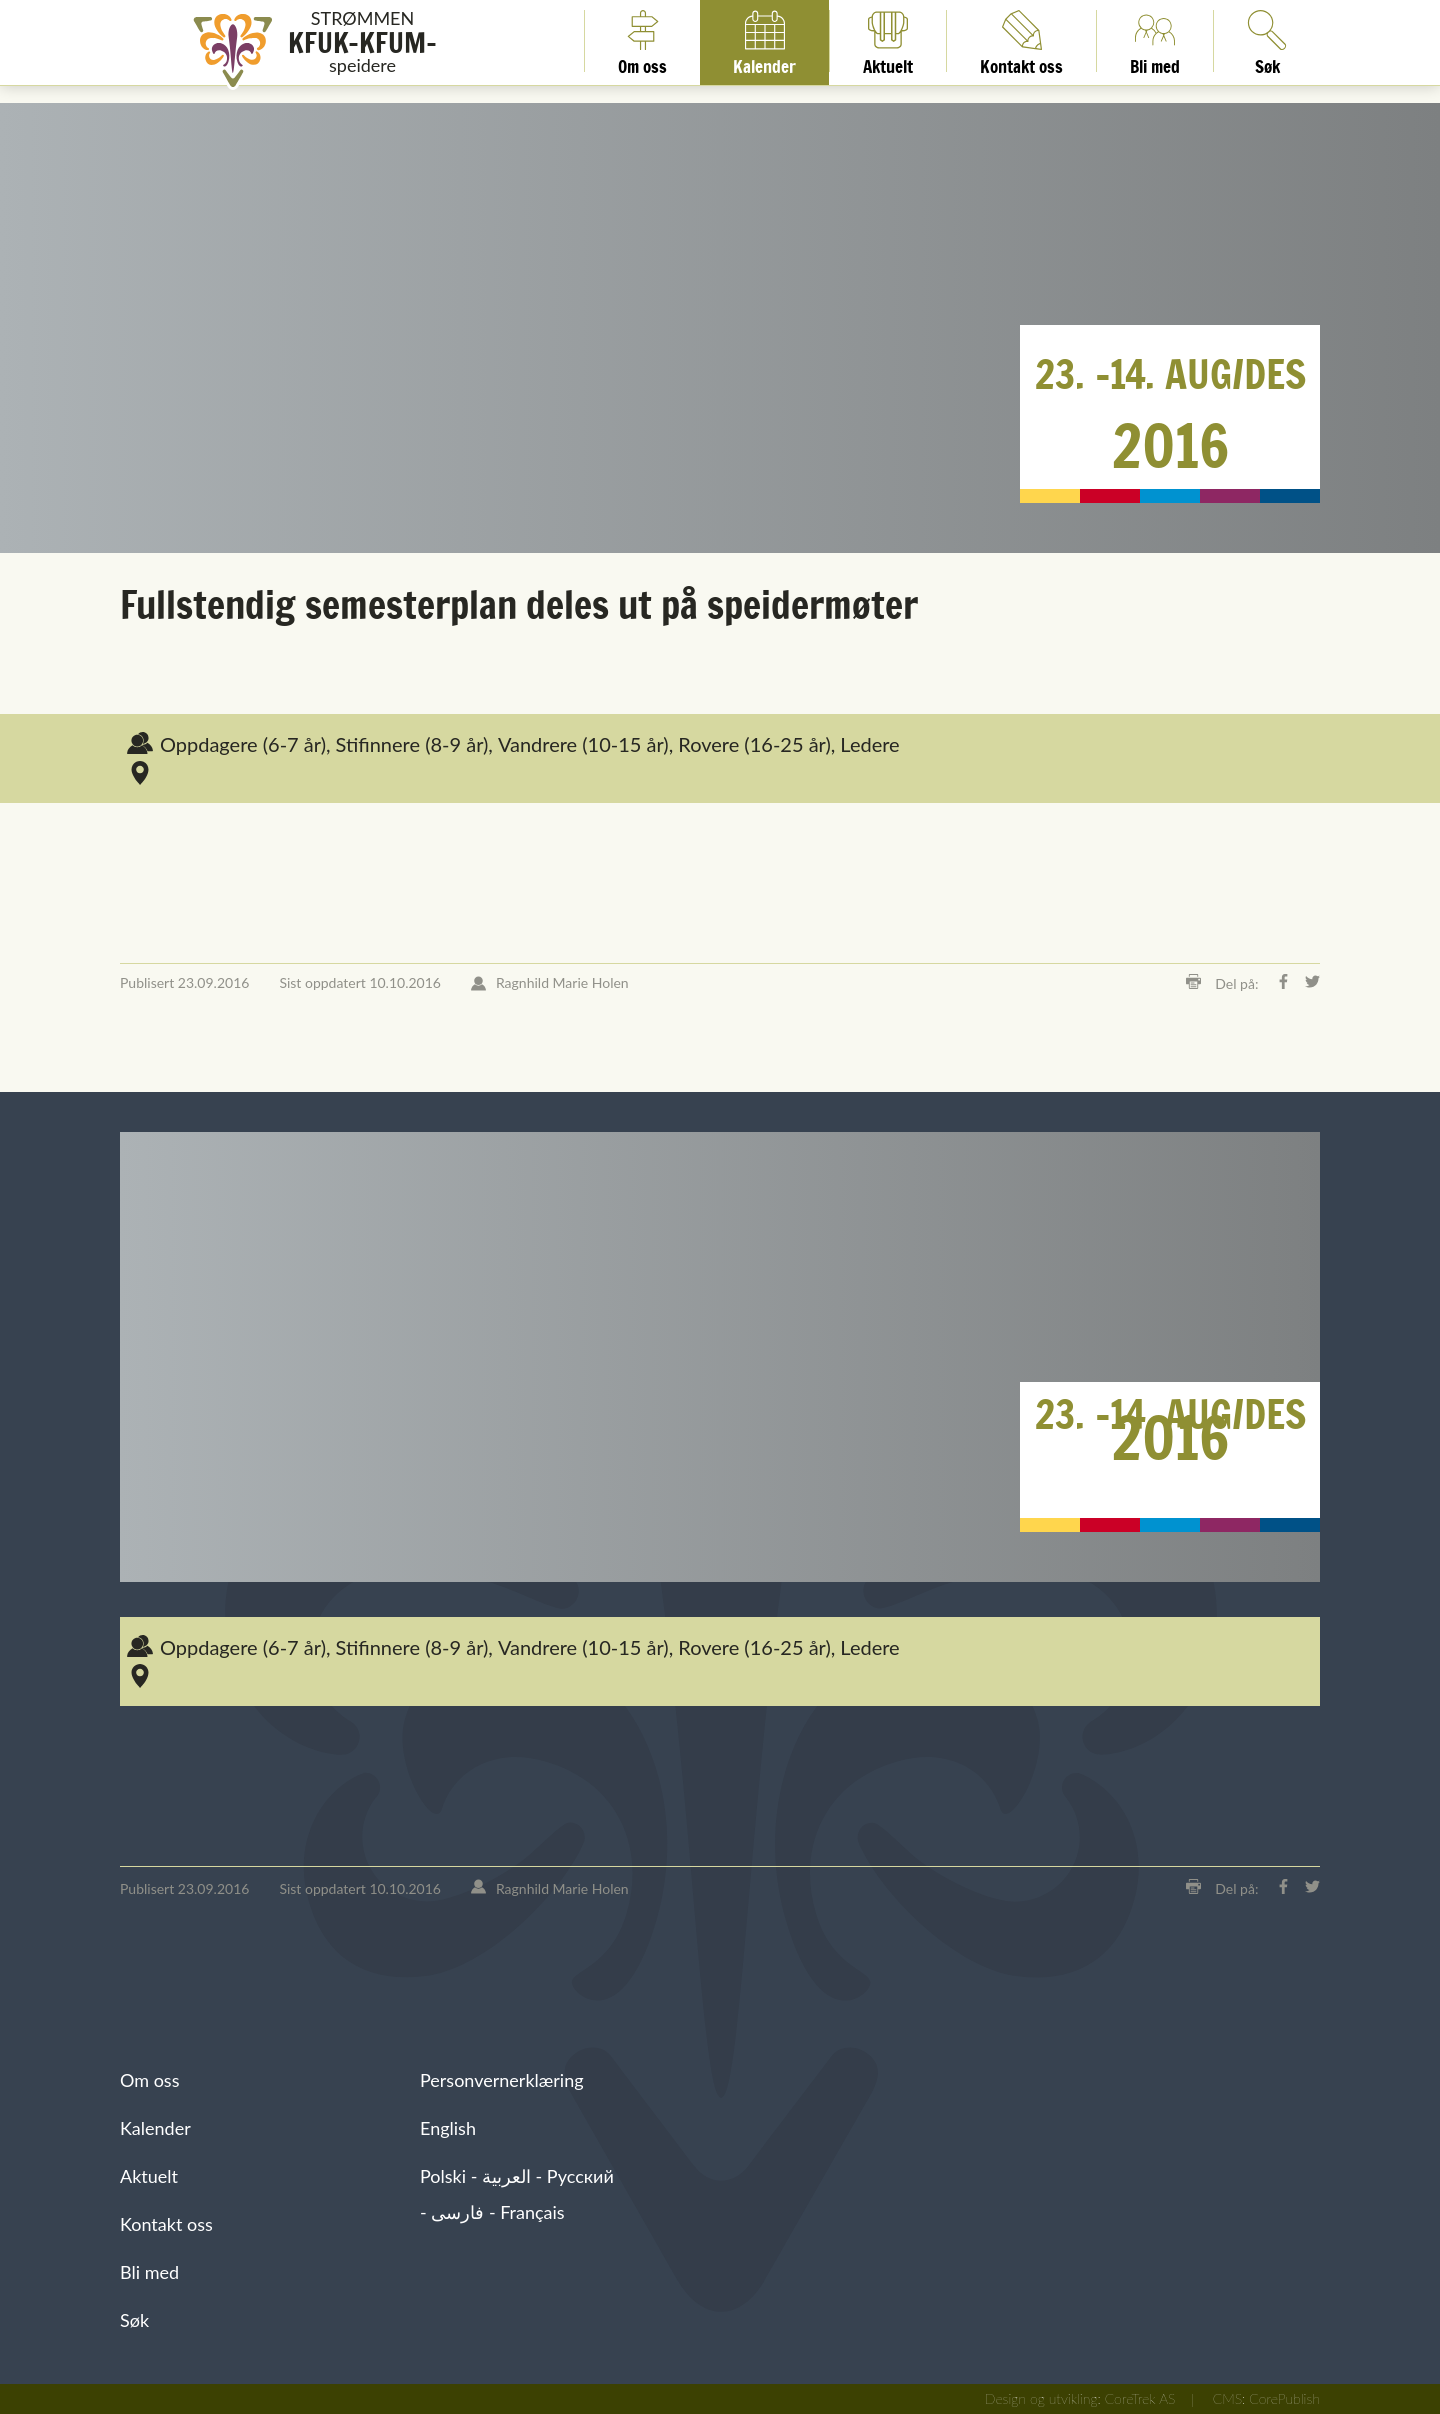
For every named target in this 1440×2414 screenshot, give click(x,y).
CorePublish (1284, 2398)
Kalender (764, 41)
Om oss (642, 41)
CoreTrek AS (1140, 2398)
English (448, 2128)
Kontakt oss (1021, 41)
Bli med (1155, 41)
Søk (134, 2320)
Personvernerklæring (502, 2080)
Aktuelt (888, 41)
